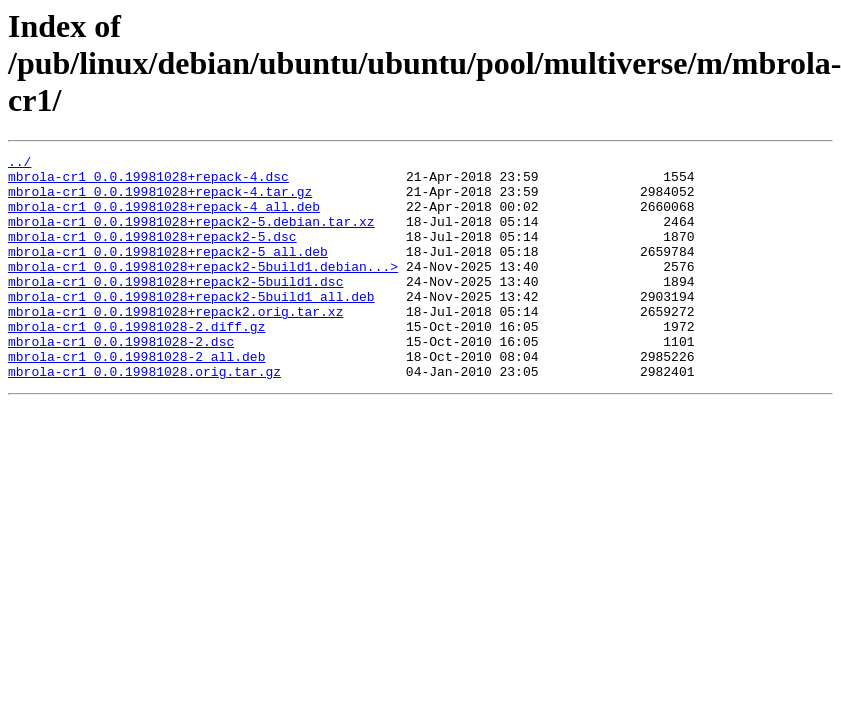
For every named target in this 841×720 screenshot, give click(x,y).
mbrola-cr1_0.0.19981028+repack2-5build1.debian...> (203, 290)
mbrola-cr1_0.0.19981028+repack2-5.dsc (152, 254)
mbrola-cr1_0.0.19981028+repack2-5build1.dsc (175, 308)
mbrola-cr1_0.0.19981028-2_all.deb (136, 398)
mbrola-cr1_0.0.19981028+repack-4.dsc (148, 182)
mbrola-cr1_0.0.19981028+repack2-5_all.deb (168, 272)
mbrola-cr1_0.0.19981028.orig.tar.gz (144, 416)
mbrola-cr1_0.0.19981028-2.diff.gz (136, 362)
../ (19, 164)
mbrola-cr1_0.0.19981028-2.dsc (121, 380)
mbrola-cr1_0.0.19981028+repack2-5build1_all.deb (191, 326)
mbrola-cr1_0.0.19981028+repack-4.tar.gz (160, 200)
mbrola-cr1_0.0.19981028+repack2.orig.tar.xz (175, 344)
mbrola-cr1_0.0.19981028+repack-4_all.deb (164, 218)
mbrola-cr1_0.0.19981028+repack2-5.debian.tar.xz (191, 236)
